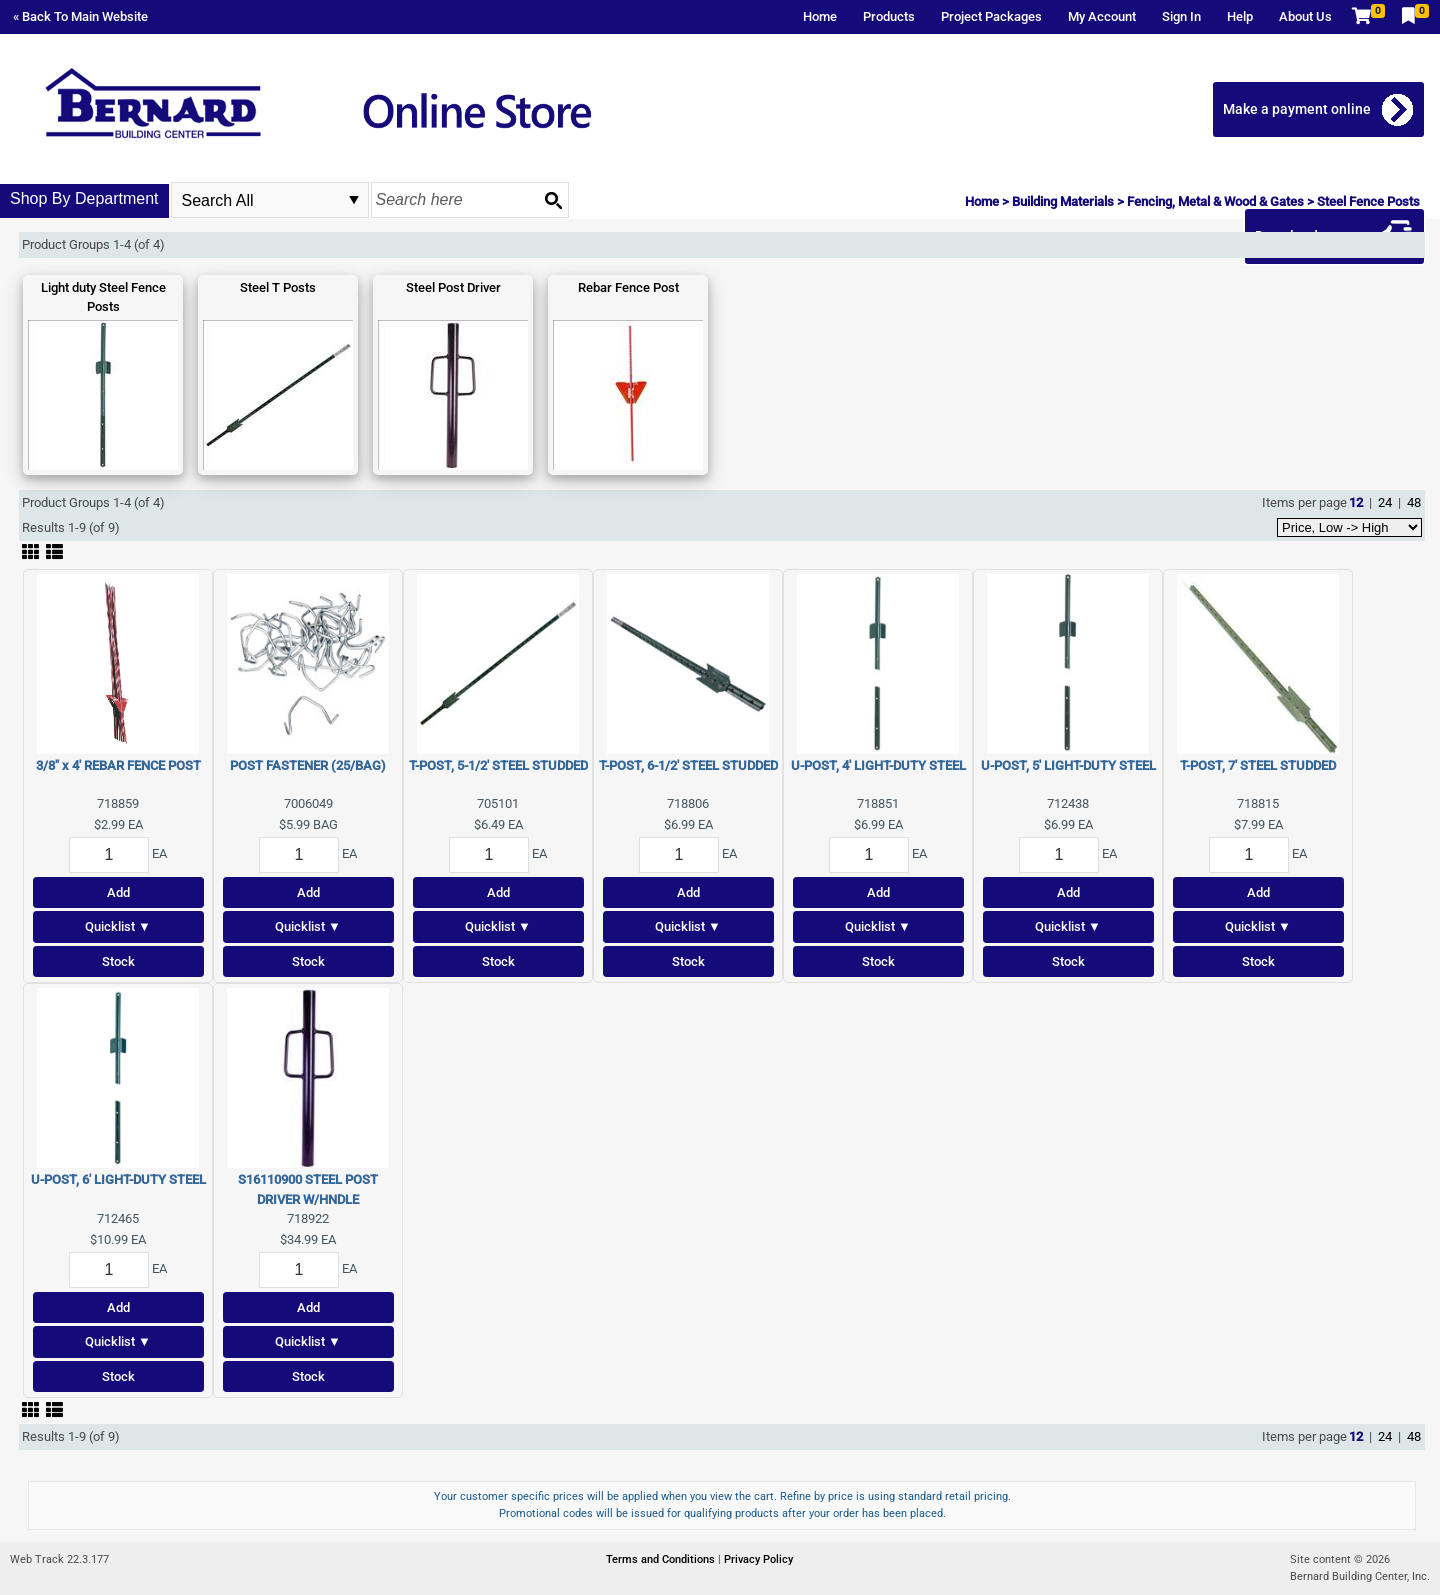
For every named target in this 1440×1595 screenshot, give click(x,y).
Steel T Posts (278, 287)
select (354, 200)
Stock (118, 961)
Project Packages (991, 16)
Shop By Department (84, 198)
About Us (1305, 16)
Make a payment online (1297, 109)
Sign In (1181, 16)
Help (1240, 16)
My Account (1102, 16)
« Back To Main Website (80, 16)
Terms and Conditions (662, 1559)
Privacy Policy (758, 1559)
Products (889, 16)
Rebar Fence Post (628, 287)
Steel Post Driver (453, 287)
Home (820, 16)
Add (118, 892)
